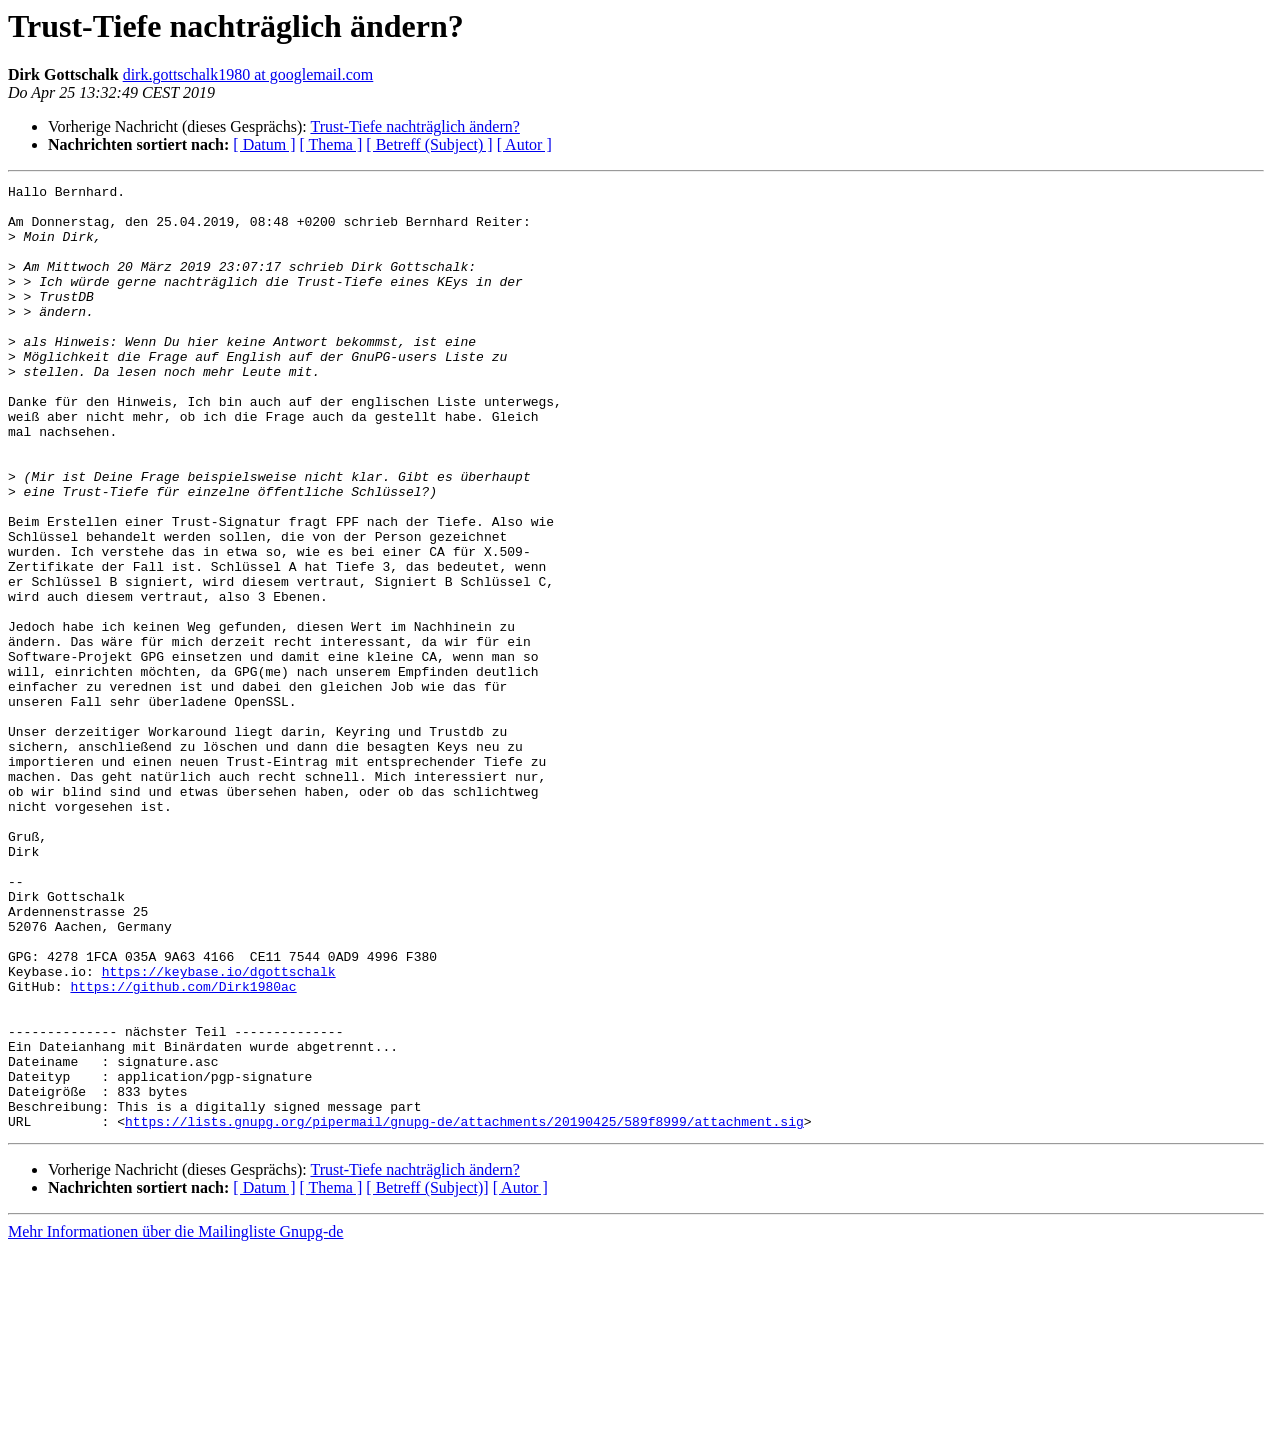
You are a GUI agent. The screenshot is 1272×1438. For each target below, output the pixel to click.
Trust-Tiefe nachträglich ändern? (414, 126)
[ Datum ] (264, 144)
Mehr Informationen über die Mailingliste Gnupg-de (175, 1420)
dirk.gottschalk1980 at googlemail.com (248, 74)
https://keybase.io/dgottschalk (219, 1130)
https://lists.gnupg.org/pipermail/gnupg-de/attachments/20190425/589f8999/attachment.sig (464, 1310)
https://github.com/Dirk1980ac (183, 1148)
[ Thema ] (331, 144)
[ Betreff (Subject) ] (429, 144)
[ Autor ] (524, 144)
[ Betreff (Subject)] (427, 1376)
